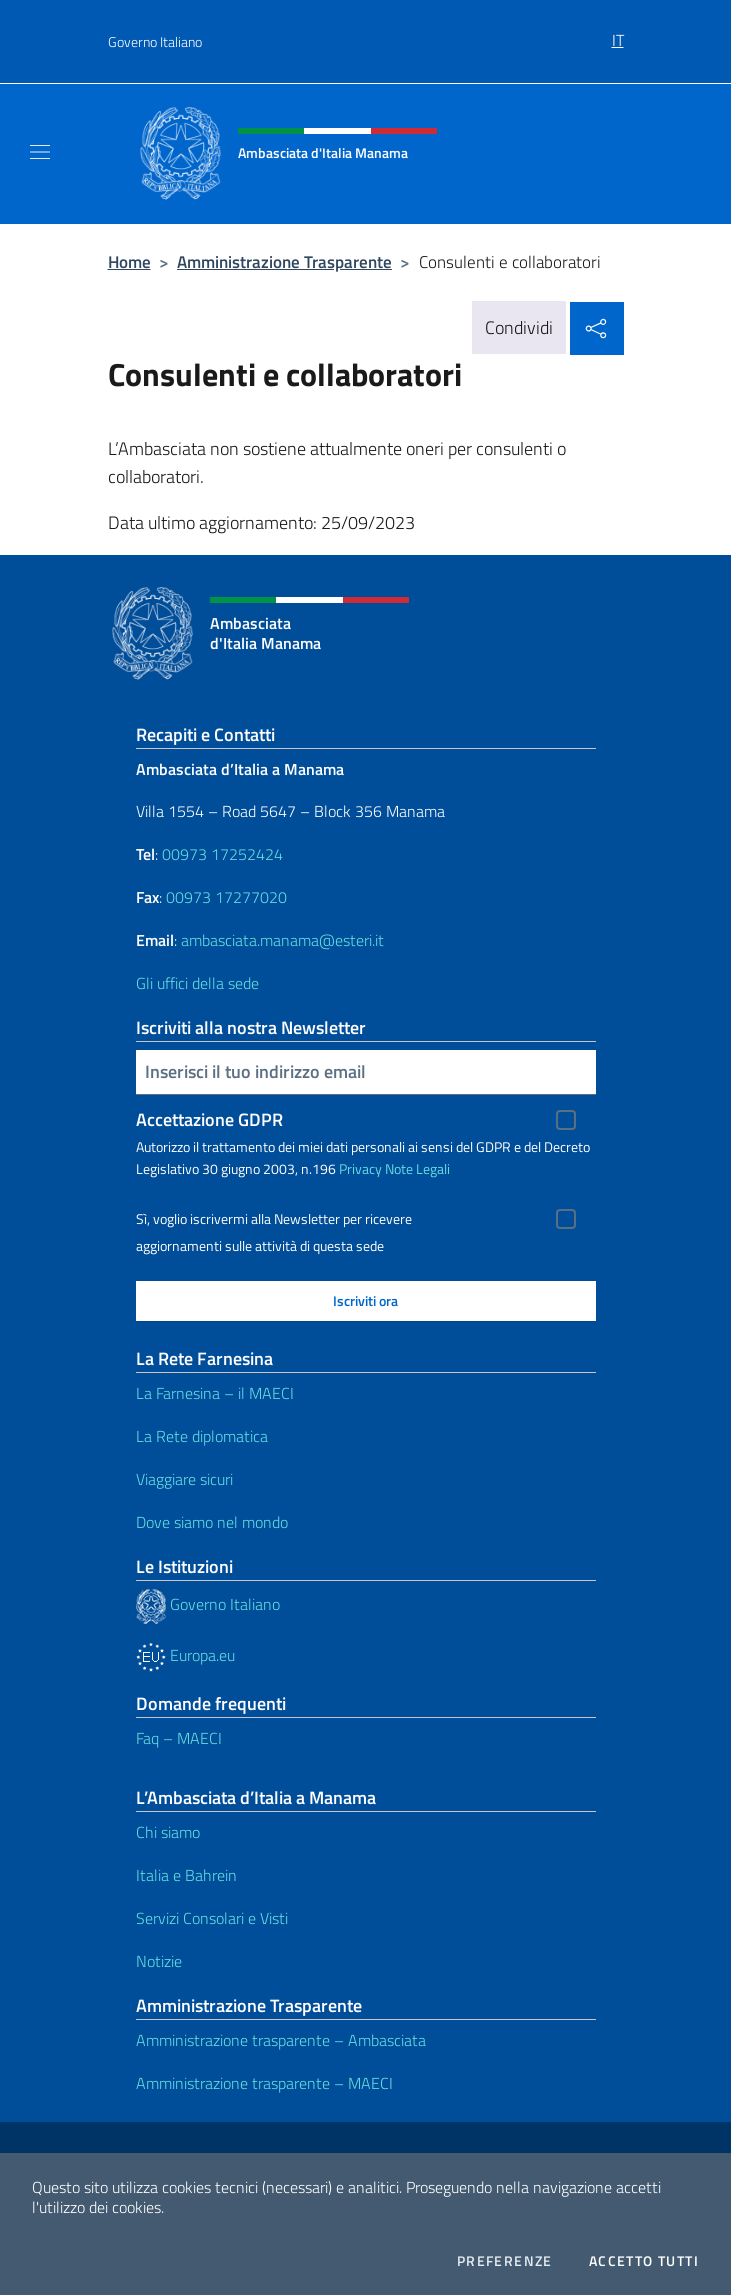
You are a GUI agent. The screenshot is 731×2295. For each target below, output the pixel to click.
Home (129, 261)
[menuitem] (618, 33)
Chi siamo (168, 1832)
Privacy (360, 1168)
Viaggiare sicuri (184, 1479)
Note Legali (417, 1168)
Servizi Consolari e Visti (212, 1918)
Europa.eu (185, 1655)
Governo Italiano (155, 41)
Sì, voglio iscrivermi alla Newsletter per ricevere (274, 1219)
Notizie (159, 1961)
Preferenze (505, 2261)
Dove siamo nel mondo (212, 1522)
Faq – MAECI (179, 1738)
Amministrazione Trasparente (284, 261)
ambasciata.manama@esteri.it (282, 940)
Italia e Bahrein (186, 1875)
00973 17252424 (222, 854)
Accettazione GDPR (209, 1119)
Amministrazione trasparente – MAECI (264, 2083)
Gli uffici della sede (197, 983)
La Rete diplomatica (202, 1436)
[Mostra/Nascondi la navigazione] (40, 152)
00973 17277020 (228, 897)
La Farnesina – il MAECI (215, 1393)
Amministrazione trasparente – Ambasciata (281, 2040)
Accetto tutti (644, 2261)
